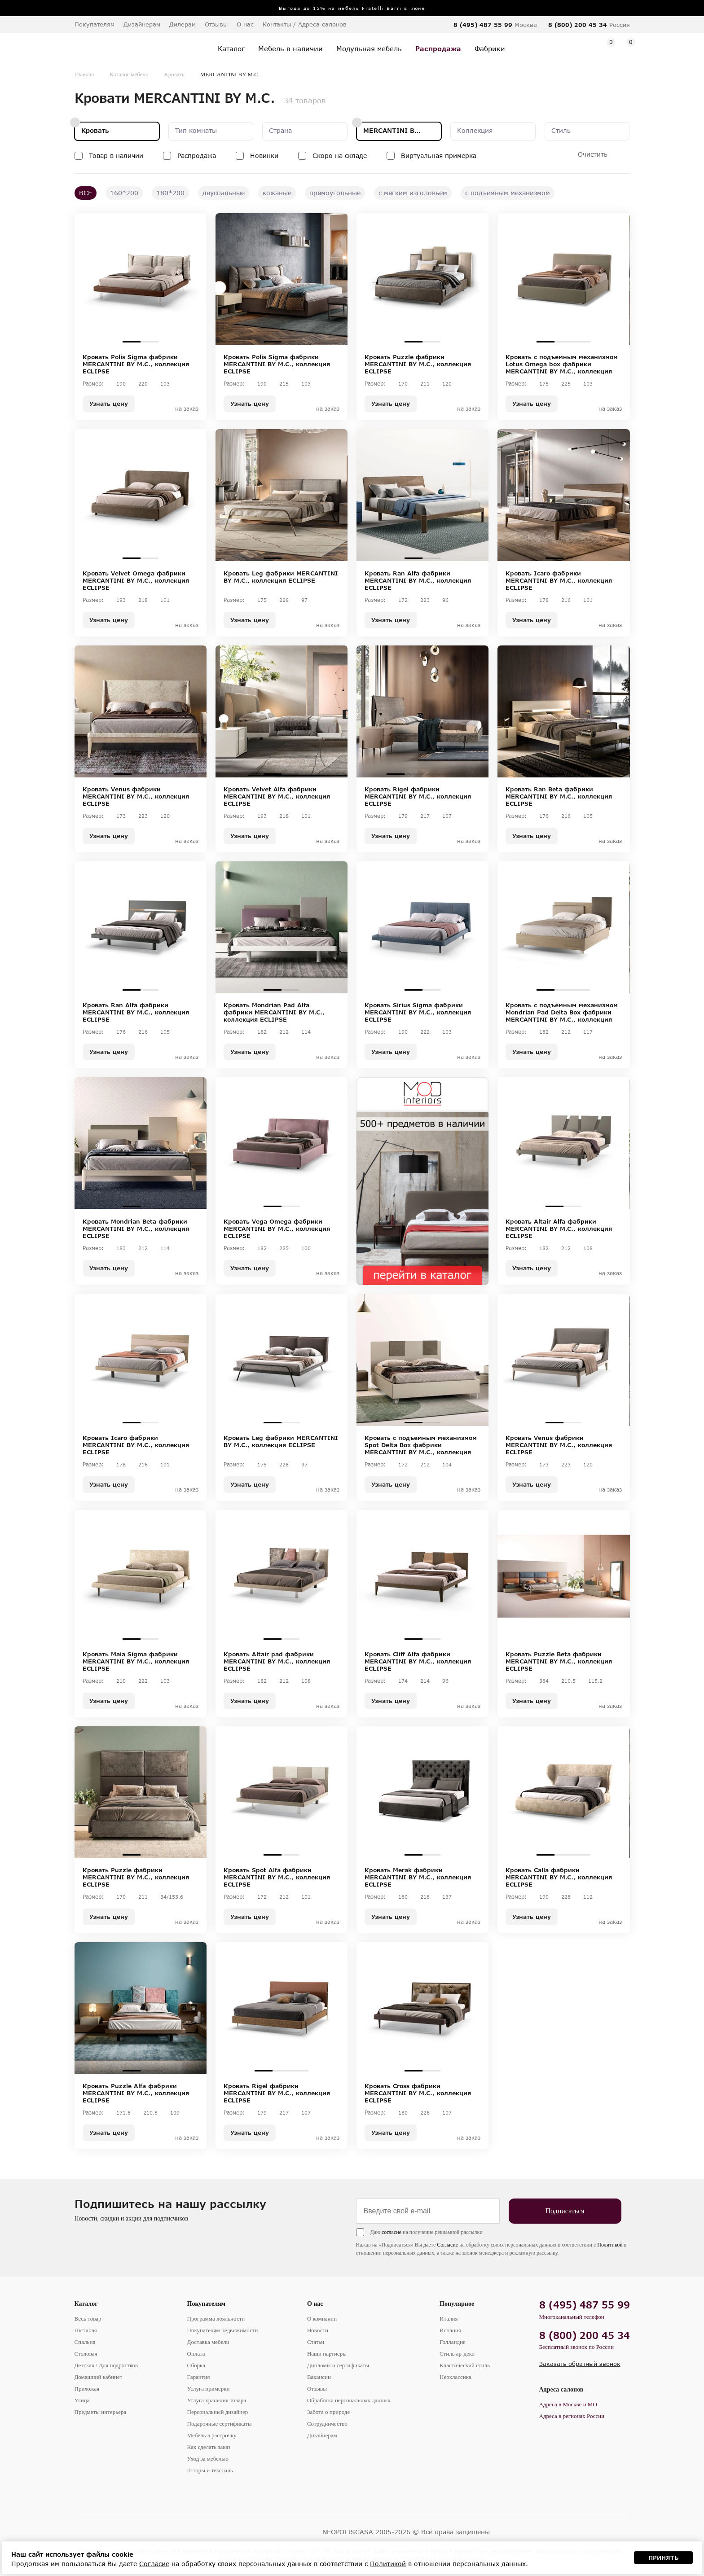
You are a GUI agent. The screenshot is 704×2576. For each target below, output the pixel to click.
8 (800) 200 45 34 (577, 24)
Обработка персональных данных (349, 2400)
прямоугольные (335, 193)
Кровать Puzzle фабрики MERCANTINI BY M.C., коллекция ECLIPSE (418, 364)
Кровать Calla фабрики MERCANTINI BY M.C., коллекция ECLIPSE (559, 1877)
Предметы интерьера (101, 2412)
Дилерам (182, 24)
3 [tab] (581, 341)
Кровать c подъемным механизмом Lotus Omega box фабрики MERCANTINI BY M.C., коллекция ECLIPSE (562, 364)
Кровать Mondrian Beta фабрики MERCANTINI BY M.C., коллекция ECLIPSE (136, 1228)
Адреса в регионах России (572, 2416)
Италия (449, 2318)
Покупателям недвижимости (222, 2330)
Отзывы (216, 24)
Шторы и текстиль (210, 2470)
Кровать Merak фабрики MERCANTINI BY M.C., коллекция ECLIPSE (418, 1877)
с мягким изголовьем (412, 193)
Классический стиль (465, 2365)
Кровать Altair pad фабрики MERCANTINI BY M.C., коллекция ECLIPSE (277, 1661)
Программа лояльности (216, 2318)
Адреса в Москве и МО (568, 2404)
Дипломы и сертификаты (338, 2365)
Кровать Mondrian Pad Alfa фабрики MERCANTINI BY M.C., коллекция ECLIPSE (274, 1012)
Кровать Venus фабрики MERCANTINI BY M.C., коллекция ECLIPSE (136, 796)
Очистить (592, 154)
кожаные (277, 193)
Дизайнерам (141, 24)
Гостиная (86, 2330)
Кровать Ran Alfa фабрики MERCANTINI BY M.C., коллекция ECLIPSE (418, 580)
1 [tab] (132, 341)
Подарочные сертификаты (219, 2423)
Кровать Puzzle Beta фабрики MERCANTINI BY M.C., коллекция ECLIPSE (559, 1661)
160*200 (124, 193)
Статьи (315, 2342)
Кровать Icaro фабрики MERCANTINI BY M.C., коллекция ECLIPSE (559, 580)
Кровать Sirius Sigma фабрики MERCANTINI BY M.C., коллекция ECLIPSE (418, 1012)
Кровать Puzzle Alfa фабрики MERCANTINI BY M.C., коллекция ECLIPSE (136, 2093)
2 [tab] (149, 341)
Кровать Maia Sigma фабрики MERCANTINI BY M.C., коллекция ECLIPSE (136, 1661)
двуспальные (223, 193)
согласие (391, 2232)
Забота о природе (328, 2412)
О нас (315, 2303)
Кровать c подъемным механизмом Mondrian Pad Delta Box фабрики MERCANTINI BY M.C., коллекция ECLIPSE (562, 1012)
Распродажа (196, 155)
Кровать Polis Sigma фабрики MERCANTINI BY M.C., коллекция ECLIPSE (136, 364)
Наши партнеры (327, 2353)
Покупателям (206, 2303)
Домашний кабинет (99, 2377)
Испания (450, 2330)
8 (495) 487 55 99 (482, 24)
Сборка (196, 2365)
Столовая (86, 2353)
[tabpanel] (141, 279)
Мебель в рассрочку (212, 2435)
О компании (322, 2318)
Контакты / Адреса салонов (305, 24)
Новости (317, 2330)
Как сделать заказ (209, 2447)
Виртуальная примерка (438, 155)
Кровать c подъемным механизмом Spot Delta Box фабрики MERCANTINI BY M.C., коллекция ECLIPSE (421, 1445)
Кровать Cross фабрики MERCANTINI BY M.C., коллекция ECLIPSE (418, 2093)
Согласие (447, 2245)
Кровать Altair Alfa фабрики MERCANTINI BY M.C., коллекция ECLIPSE (559, 1228)
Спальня (85, 2342)
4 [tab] (449, 774)
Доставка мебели (208, 2342)
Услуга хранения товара (216, 2400)
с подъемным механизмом (507, 193)
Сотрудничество (327, 2423)
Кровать (174, 74)
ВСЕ (85, 193)
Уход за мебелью (208, 2458)
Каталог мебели (129, 74)
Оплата (196, 2353)
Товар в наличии (116, 155)
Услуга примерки (208, 2388)
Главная (84, 74)
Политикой (609, 2245)
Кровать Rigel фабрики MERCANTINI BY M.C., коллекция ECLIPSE (418, 796)
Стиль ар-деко (457, 2353)
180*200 (170, 193)
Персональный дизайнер (217, 2412)
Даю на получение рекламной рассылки (426, 2232)
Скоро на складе (339, 155)
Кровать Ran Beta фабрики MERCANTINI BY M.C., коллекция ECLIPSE (559, 796)
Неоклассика (455, 2377)
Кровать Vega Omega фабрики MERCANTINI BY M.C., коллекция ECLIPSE (277, 1228)
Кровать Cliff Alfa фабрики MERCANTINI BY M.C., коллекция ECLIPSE (418, 1661)
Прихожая (87, 2388)
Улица (82, 2400)
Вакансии (319, 2377)
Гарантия (198, 2377)
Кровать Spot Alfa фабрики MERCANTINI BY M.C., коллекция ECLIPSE (277, 1877)
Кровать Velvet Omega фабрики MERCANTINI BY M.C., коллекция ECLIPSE (136, 580)
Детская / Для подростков (106, 2365)
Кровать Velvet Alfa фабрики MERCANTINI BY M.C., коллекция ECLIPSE (277, 796)
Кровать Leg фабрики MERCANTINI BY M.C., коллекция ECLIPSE (281, 577)
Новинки (264, 155)
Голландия (453, 2342)
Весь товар (88, 2318)
